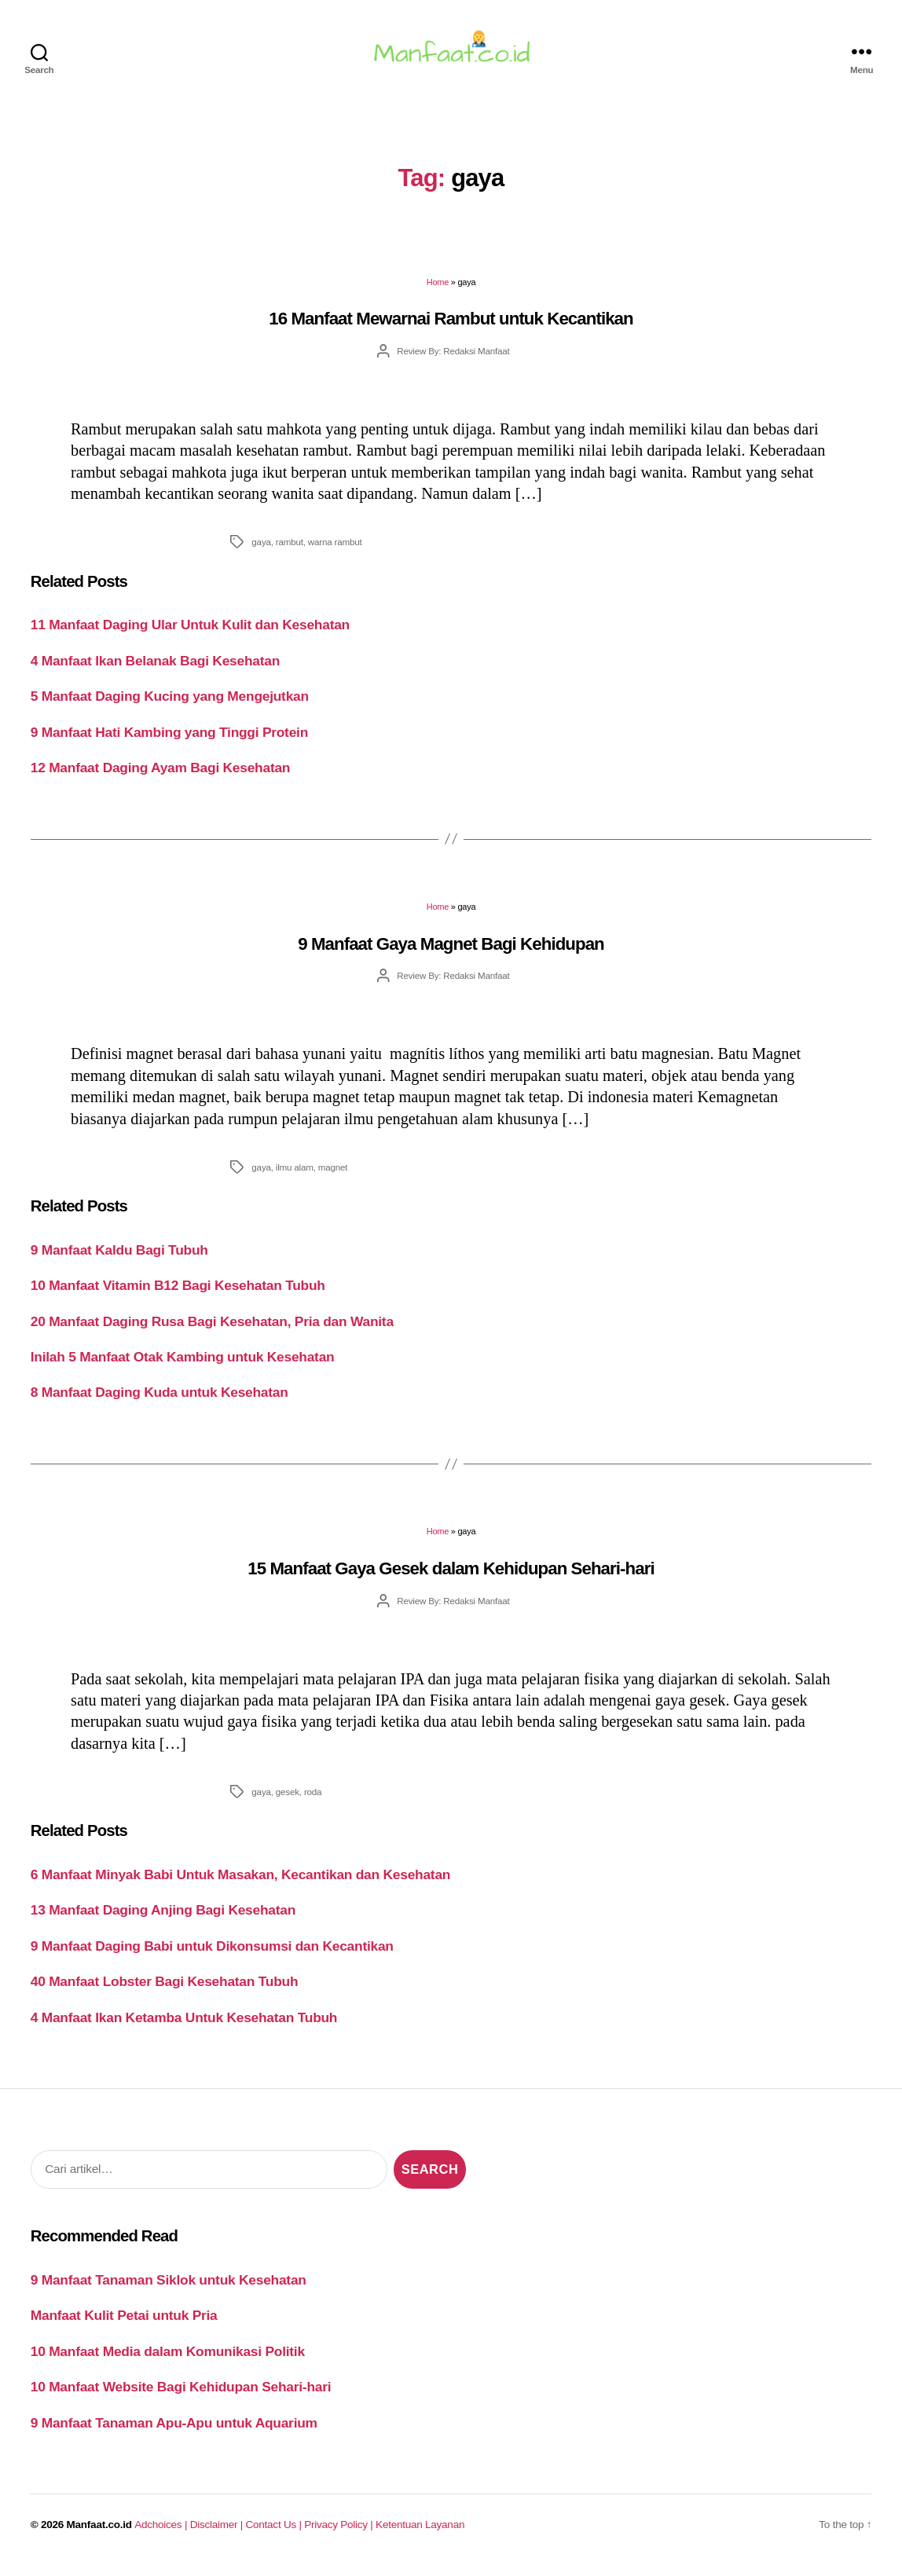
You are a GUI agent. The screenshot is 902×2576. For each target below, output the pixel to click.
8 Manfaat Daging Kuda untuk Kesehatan (159, 1401)
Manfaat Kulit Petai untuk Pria (124, 2324)
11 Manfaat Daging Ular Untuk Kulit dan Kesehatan (190, 634)
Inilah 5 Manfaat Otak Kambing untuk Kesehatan (183, 1366)
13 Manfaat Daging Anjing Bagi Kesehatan (163, 1919)
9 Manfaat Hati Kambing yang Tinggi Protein (169, 741)
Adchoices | (161, 2534)
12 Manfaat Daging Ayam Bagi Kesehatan (161, 777)
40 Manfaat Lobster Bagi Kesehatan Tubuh (165, 1991)
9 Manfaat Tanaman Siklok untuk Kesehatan (168, 2289)
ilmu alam (295, 1176)
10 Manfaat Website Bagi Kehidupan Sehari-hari (181, 2396)
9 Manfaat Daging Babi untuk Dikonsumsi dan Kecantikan (212, 1955)
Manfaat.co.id (99, 2534)
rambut (289, 551)
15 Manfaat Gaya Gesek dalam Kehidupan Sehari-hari (451, 1578)
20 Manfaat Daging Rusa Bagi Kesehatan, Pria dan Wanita (212, 1330)
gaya (260, 551)
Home (438, 291)
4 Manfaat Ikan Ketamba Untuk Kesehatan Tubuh (184, 2027)
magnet (333, 1176)
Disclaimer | (218, 2534)
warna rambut (335, 551)
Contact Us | (275, 2534)
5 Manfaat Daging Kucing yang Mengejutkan (170, 705)
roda (312, 1801)
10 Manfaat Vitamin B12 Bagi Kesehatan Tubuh (178, 1295)
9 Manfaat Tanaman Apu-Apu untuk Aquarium (174, 2432)
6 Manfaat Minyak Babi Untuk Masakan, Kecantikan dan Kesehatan (240, 1884)
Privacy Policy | (340, 2534)
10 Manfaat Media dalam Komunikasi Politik (168, 2361)
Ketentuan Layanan (420, 2534)
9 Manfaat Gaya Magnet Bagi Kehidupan (451, 953)
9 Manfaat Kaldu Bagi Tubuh (119, 1258)
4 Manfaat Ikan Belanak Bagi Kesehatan (155, 670)
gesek (287, 1801)
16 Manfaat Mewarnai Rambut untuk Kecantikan (450, 328)
